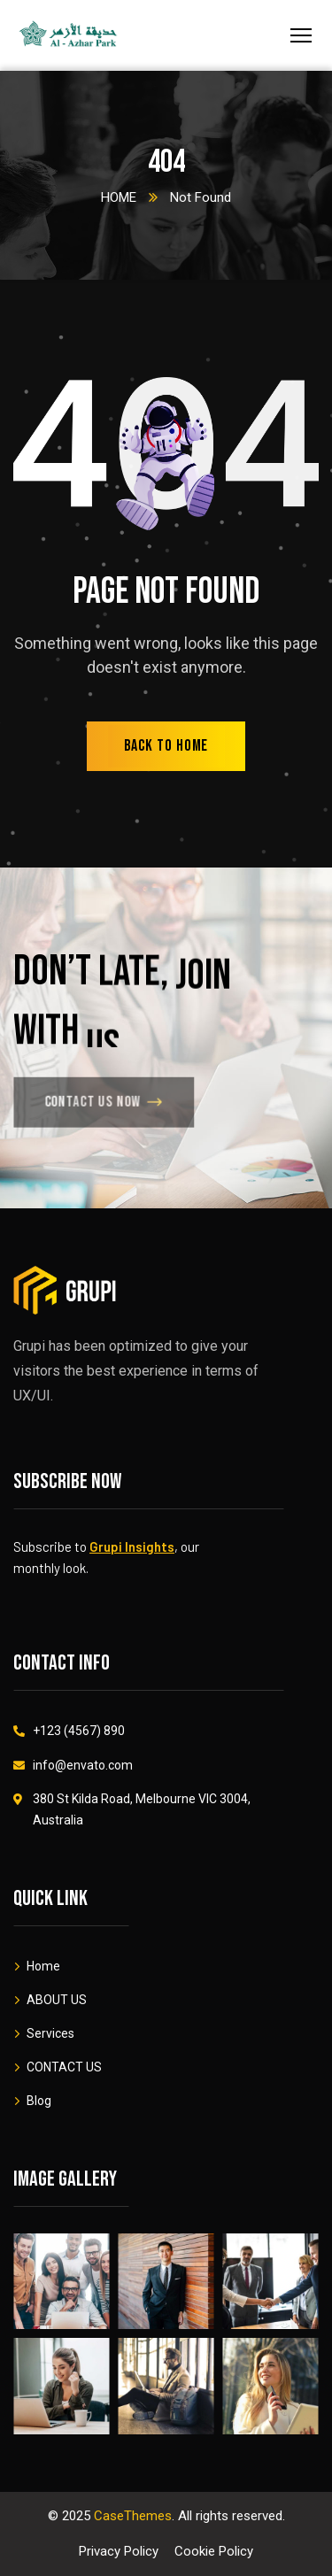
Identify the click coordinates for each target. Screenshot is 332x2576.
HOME (118, 197)
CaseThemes (133, 2516)
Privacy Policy (118, 2551)
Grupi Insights (131, 1546)
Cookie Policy (213, 2551)
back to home (166, 746)
